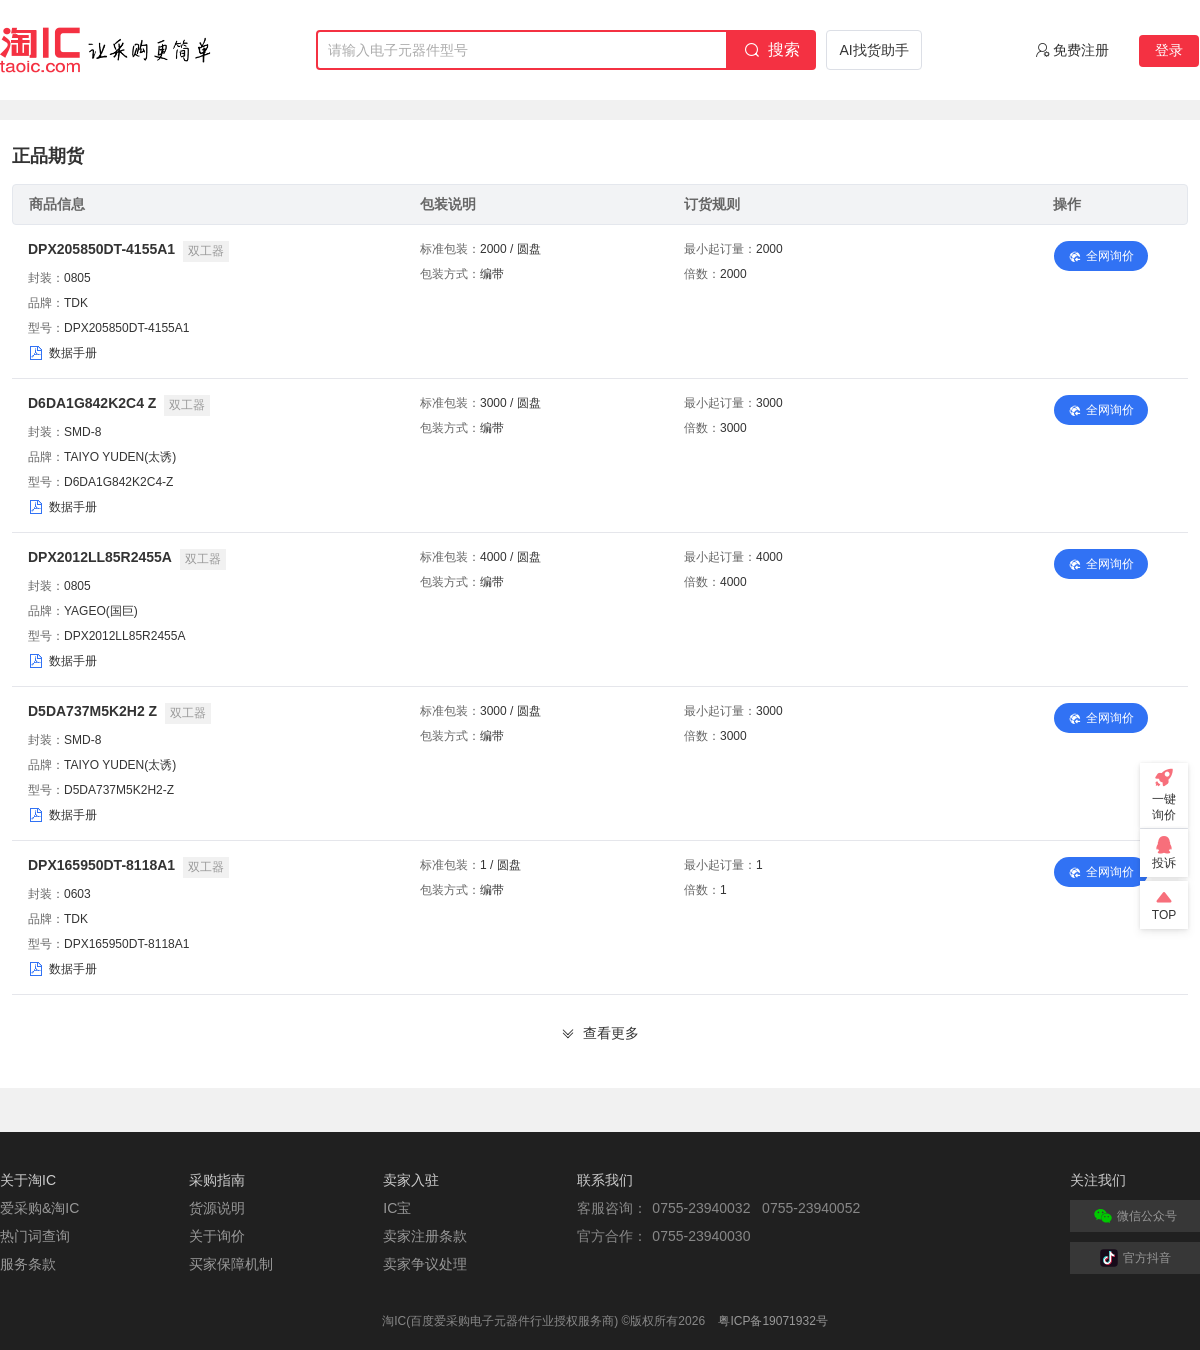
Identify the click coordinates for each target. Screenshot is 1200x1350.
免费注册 (1081, 50)
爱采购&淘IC (39, 1208)
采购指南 (217, 1180)
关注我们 (1098, 1180)
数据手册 (73, 353)
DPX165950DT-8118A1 (101, 865)
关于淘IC (28, 1180)
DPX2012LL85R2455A (100, 557)
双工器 (206, 251)
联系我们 (605, 1180)
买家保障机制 (231, 1264)
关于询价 (217, 1236)
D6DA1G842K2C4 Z (92, 403)
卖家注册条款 (425, 1236)
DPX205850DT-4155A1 (101, 249)
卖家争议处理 (425, 1264)
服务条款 (28, 1264)
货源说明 (217, 1208)
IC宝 (397, 1208)
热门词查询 (35, 1236)
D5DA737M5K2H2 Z (92, 711)
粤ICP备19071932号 (772, 1321)
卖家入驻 (411, 1180)
